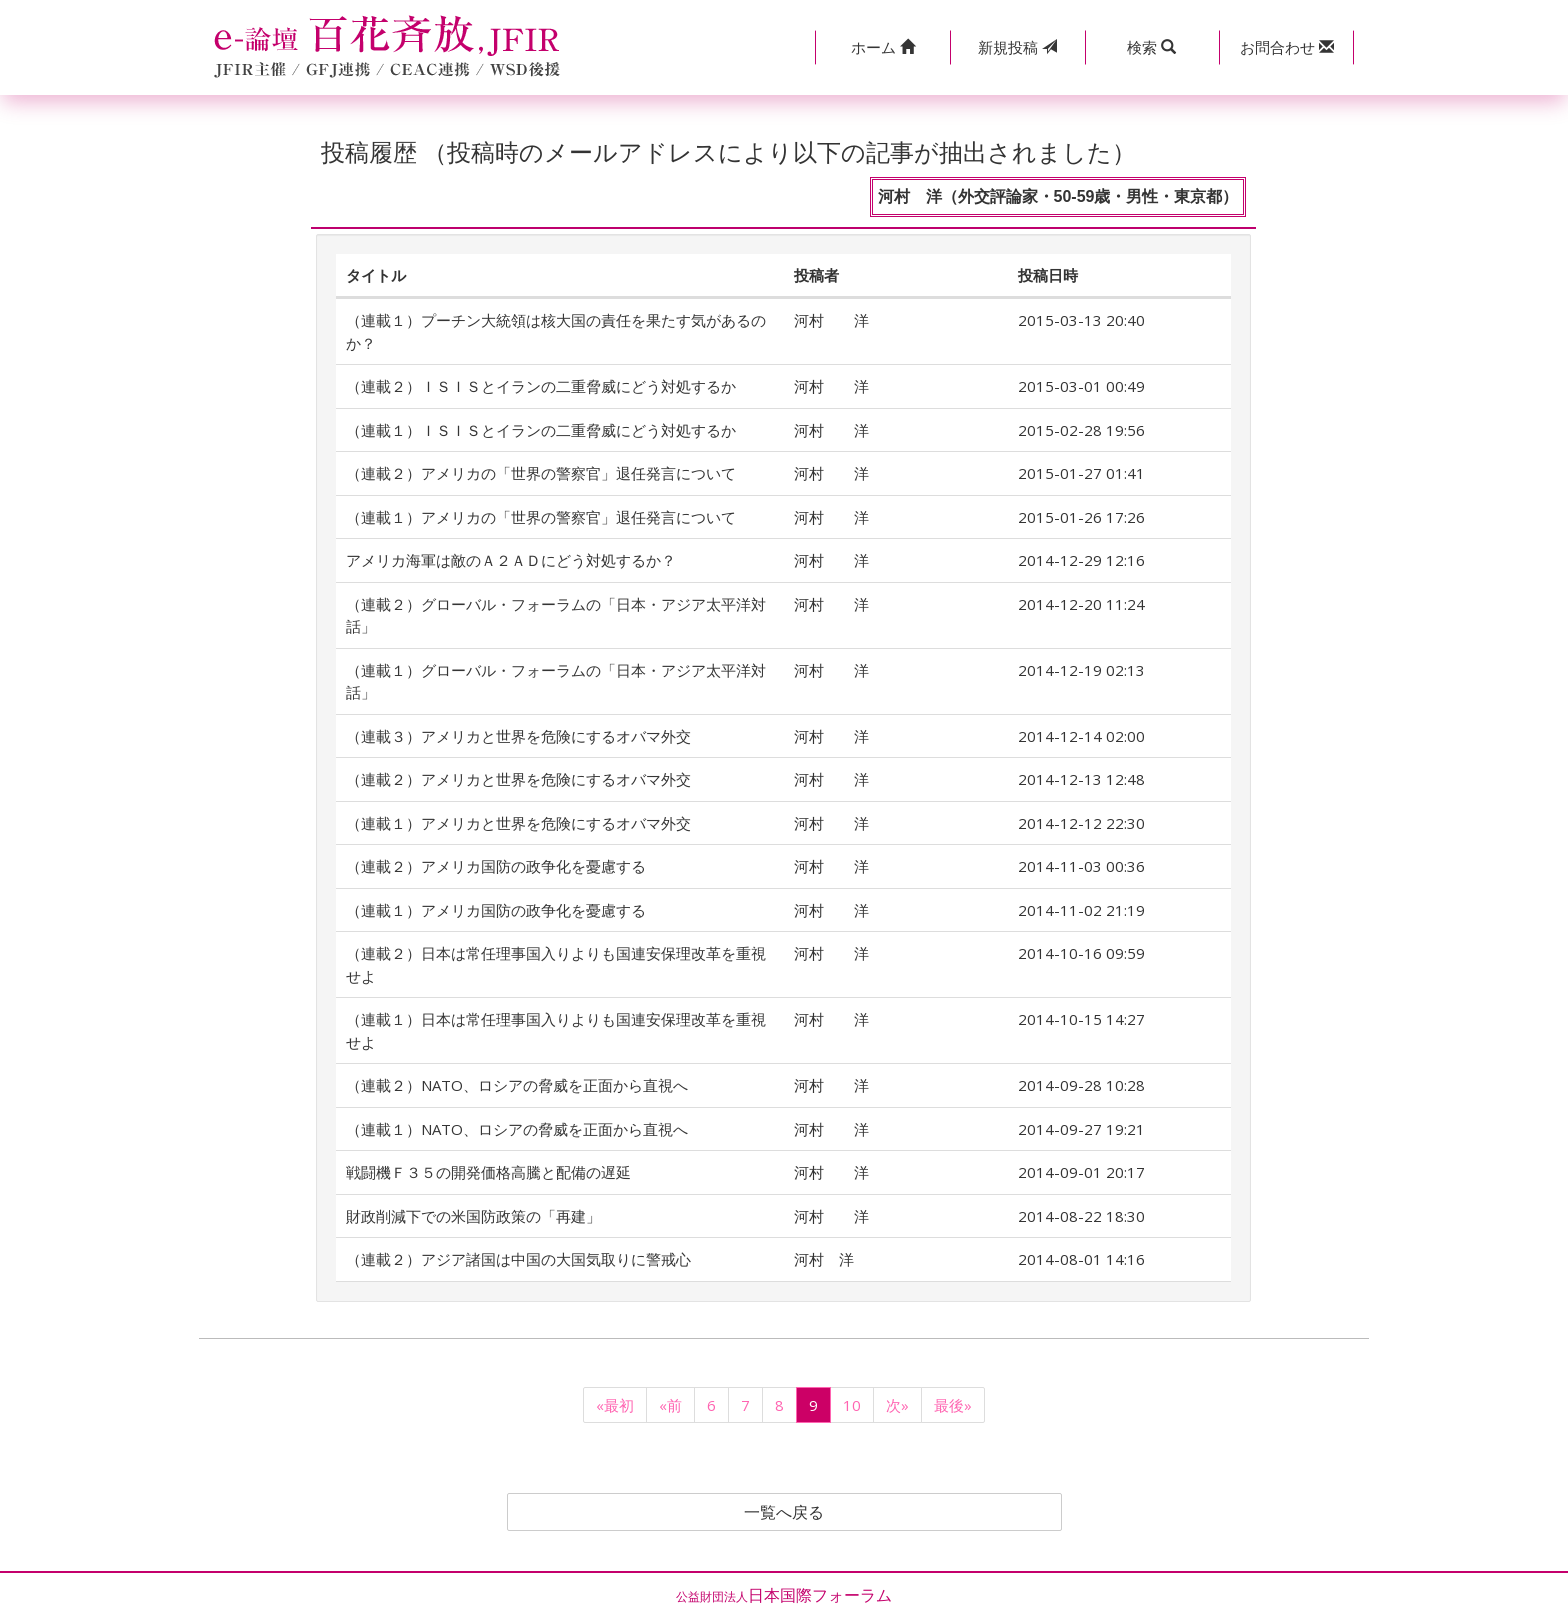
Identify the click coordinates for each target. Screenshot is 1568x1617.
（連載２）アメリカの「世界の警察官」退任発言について (541, 473)
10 (852, 1405)
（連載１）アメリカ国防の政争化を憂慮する (496, 910)
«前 (670, 1405)
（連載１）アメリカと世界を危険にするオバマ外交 (518, 823)
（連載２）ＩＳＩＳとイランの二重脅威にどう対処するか (541, 386)
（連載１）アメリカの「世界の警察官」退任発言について (541, 517)
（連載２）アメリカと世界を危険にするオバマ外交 (518, 779)
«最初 (615, 1405)
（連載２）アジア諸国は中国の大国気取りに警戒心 (518, 1259)
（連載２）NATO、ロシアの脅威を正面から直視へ (517, 1085)
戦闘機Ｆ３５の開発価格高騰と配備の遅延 (488, 1172)
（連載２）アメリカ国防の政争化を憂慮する (496, 866)
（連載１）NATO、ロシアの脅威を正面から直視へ (517, 1129)
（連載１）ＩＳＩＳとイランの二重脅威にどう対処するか (541, 430)
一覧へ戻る (784, 1512)
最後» (953, 1405)
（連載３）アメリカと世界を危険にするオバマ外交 (518, 736)
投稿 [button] (1017, 47)
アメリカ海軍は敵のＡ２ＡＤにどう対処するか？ (511, 560)
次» (897, 1405)
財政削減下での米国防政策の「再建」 (473, 1216)
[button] (882, 47)
